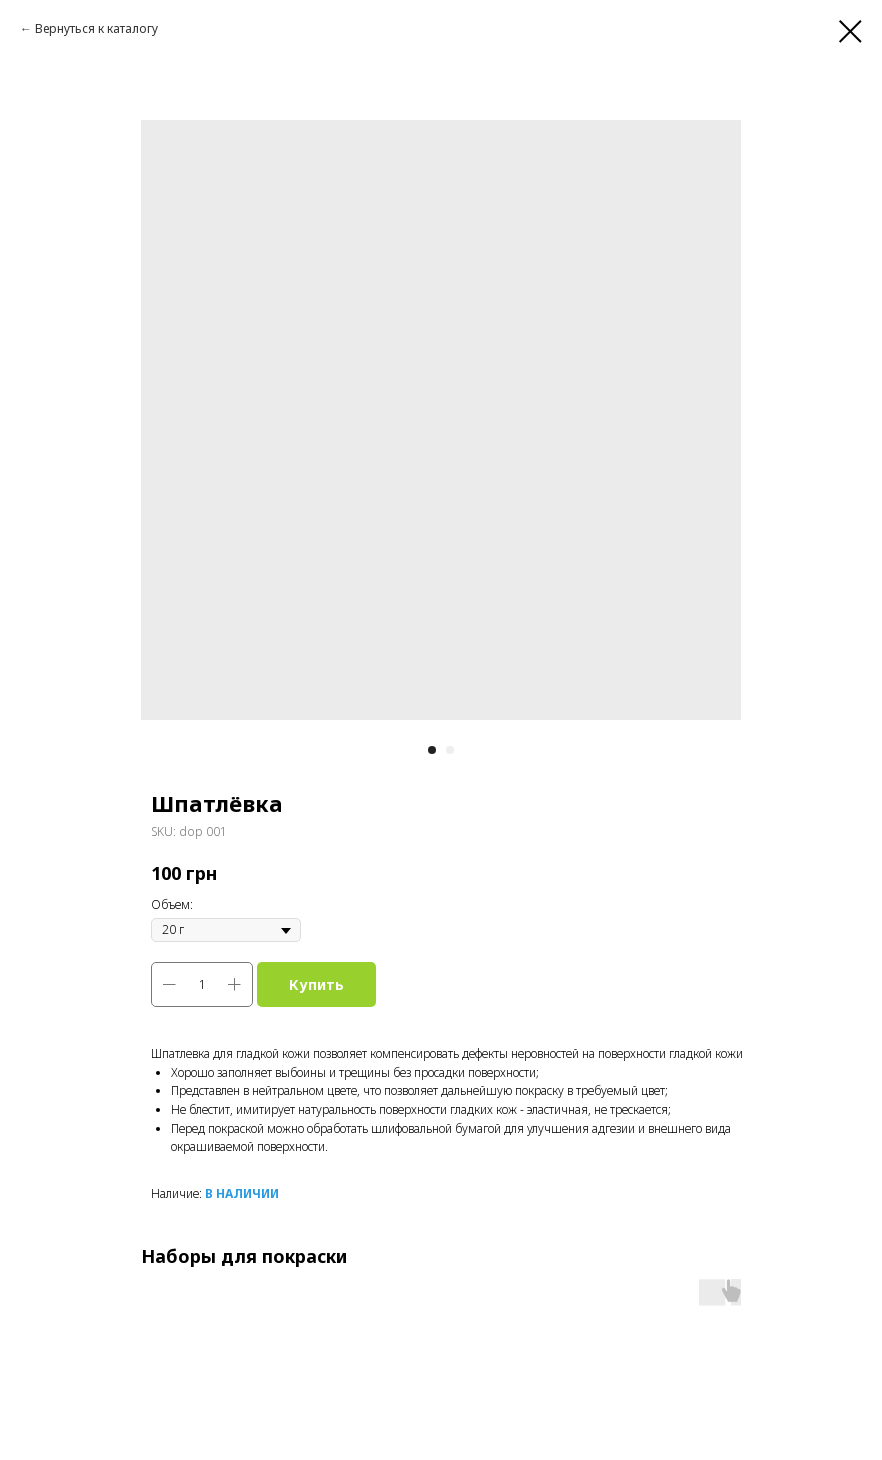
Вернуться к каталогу (96, 28)
